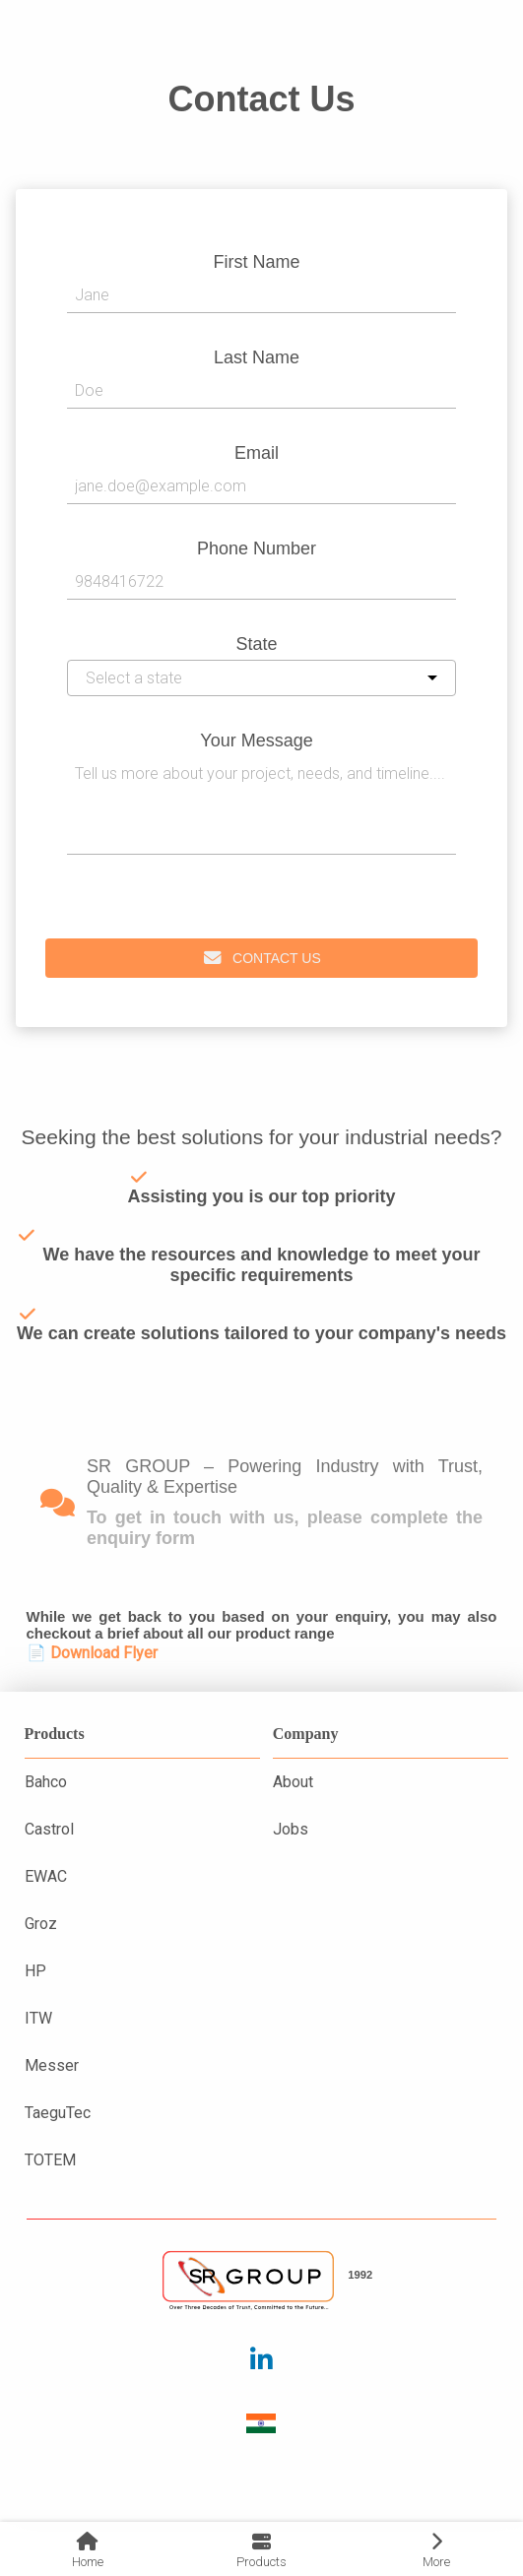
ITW (38, 2018)
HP (35, 1971)
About (293, 1781)
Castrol (49, 1829)
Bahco (46, 1781)
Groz (41, 1923)
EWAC (46, 1876)
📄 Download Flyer (92, 1652)
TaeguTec (58, 2112)
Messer (52, 2065)
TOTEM (50, 2160)
